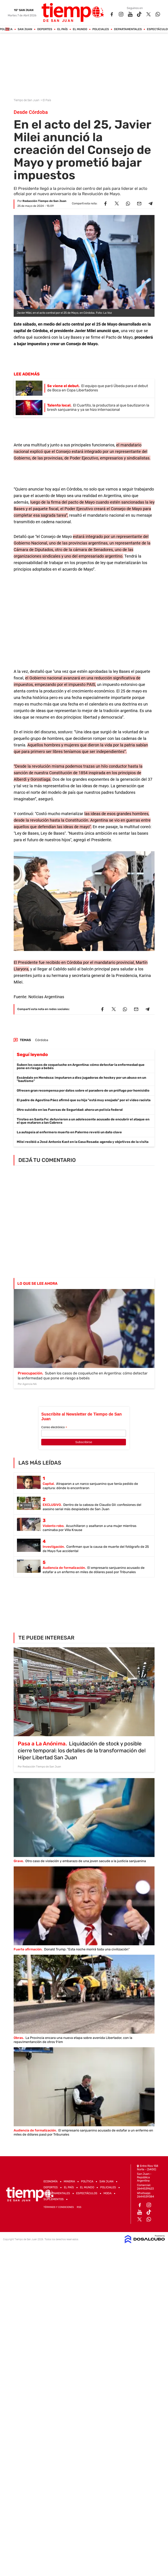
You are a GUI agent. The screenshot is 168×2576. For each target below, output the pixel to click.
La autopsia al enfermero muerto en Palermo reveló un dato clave (69, 1132)
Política (87, 2181)
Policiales (100, 29)
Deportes (44, 29)
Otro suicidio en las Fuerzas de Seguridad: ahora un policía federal (70, 1110)
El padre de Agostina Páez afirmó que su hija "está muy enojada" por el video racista (83, 1100)
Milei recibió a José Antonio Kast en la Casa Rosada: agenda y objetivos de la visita (82, 1142)
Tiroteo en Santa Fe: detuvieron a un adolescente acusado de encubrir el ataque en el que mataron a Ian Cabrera (83, 1120)
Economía (50, 2181)
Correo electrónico (54, 1427)
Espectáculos (86, 2193)
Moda (107, 2193)
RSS (79, 2207)
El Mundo (80, 29)
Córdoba (41, 1040)
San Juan (25, 29)
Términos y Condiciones (58, 2207)
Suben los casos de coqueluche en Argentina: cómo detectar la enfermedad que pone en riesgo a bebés (81, 1066)
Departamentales (128, 29)
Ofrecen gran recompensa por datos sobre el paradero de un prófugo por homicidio (83, 1090)
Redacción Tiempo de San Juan (44, 201)
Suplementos (53, 2199)
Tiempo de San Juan (27, 100)
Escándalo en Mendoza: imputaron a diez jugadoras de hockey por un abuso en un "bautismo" (81, 1079)
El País (62, 29)
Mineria (69, 2181)
